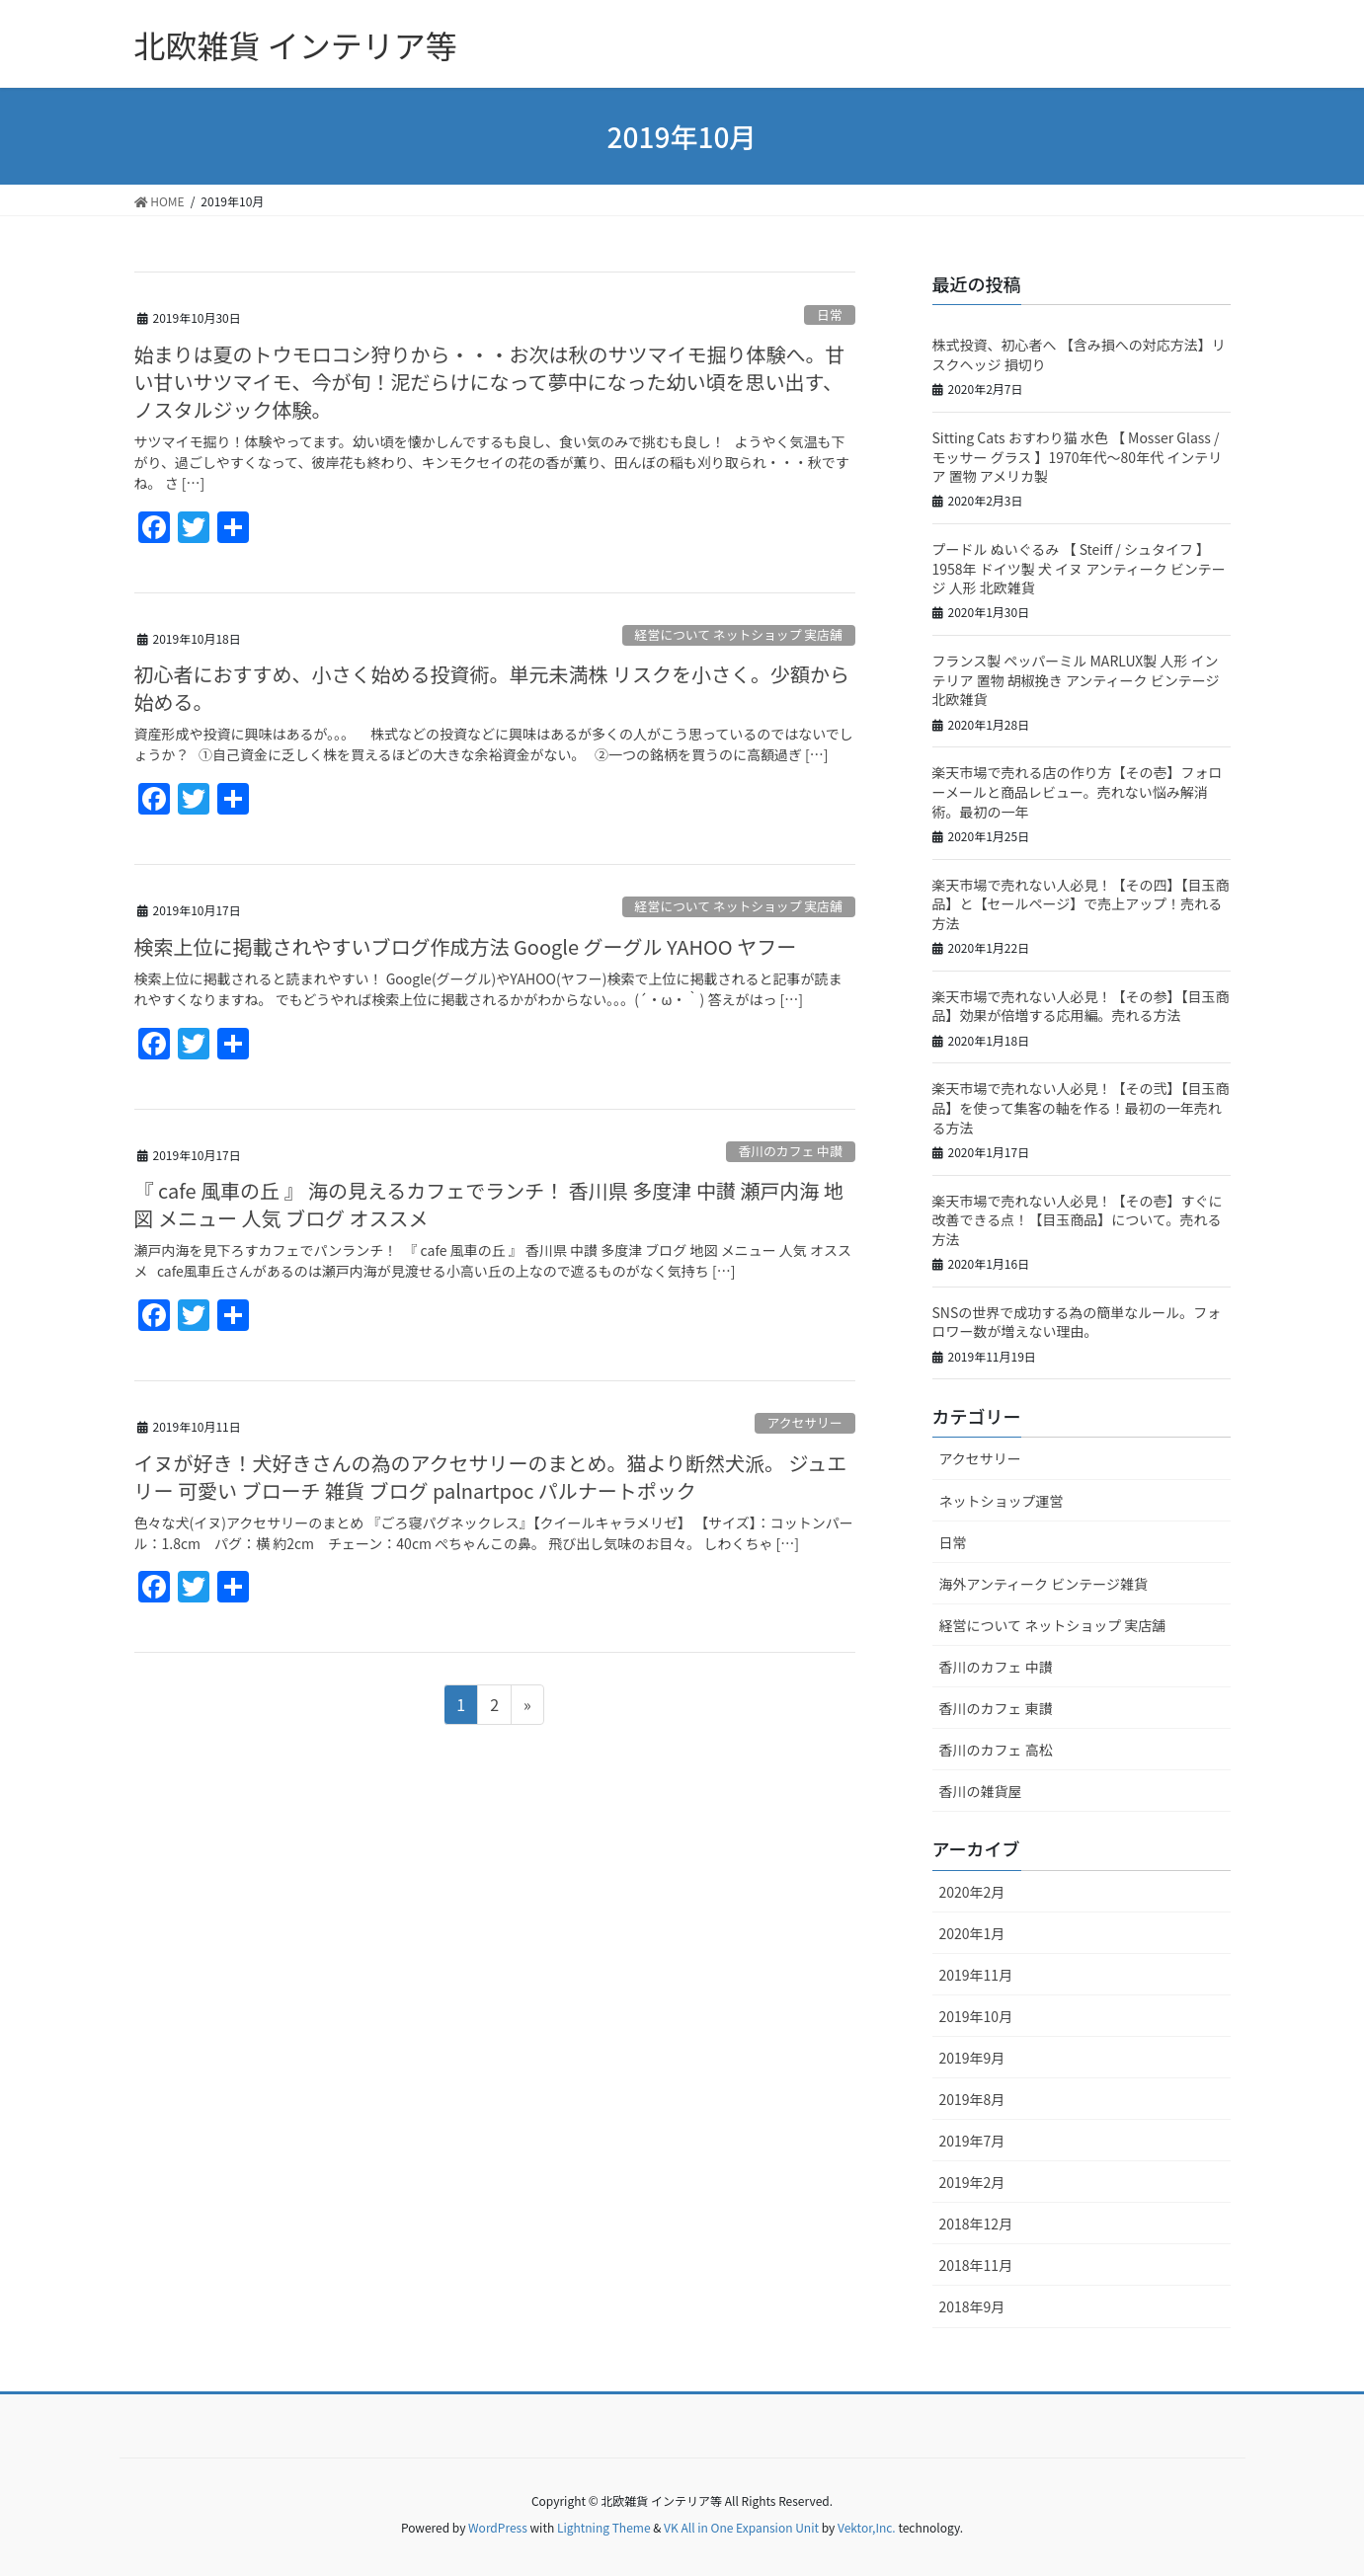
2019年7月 (972, 2140)
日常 (829, 314)
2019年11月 (976, 1975)
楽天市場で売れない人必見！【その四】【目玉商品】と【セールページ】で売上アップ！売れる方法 (1081, 904)
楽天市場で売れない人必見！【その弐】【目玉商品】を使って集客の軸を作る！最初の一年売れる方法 (1081, 1107)
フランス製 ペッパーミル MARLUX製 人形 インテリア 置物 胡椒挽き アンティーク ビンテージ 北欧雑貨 (1076, 680)
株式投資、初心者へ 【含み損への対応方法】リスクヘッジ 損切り (1079, 354)
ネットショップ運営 (1001, 1501)
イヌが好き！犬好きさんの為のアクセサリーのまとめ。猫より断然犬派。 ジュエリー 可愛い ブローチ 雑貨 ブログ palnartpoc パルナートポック (490, 1476)
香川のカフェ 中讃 (790, 1150)
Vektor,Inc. (867, 2527)
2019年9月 (972, 2058)
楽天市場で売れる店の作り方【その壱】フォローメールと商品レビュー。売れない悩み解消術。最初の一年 (1077, 791)
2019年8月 (972, 2099)
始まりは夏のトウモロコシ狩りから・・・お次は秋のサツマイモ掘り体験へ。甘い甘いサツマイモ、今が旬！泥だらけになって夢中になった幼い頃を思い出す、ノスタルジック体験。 (489, 382)
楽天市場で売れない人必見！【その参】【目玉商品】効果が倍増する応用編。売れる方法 (1081, 1006)
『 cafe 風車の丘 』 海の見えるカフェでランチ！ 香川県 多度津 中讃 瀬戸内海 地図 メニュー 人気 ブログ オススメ (488, 1204)
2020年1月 (972, 1933)
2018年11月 (976, 2265)
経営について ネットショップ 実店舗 (738, 634)
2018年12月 (976, 2223)
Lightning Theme (604, 2527)
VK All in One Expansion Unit (741, 2527)
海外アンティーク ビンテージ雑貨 (1043, 1584)
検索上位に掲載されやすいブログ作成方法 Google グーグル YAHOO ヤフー (465, 946)
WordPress (497, 2527)
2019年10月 (976, 2016)
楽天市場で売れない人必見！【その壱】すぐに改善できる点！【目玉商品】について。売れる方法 (1077, 1220)
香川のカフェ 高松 (996, 1749)
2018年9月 (972, 2306)
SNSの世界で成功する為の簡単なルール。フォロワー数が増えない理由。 (1077, 1322)
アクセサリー (804, 1422)
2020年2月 (972, 1892)
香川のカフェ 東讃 (996, 1708)
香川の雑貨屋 (980, 1791)
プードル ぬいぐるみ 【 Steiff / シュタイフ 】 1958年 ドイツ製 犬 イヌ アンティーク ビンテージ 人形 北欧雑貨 (1079, 568)
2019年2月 (972, 2182)
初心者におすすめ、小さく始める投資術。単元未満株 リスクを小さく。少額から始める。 (491, 688)
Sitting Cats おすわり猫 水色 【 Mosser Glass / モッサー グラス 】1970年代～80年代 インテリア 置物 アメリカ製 (1077, 457)
